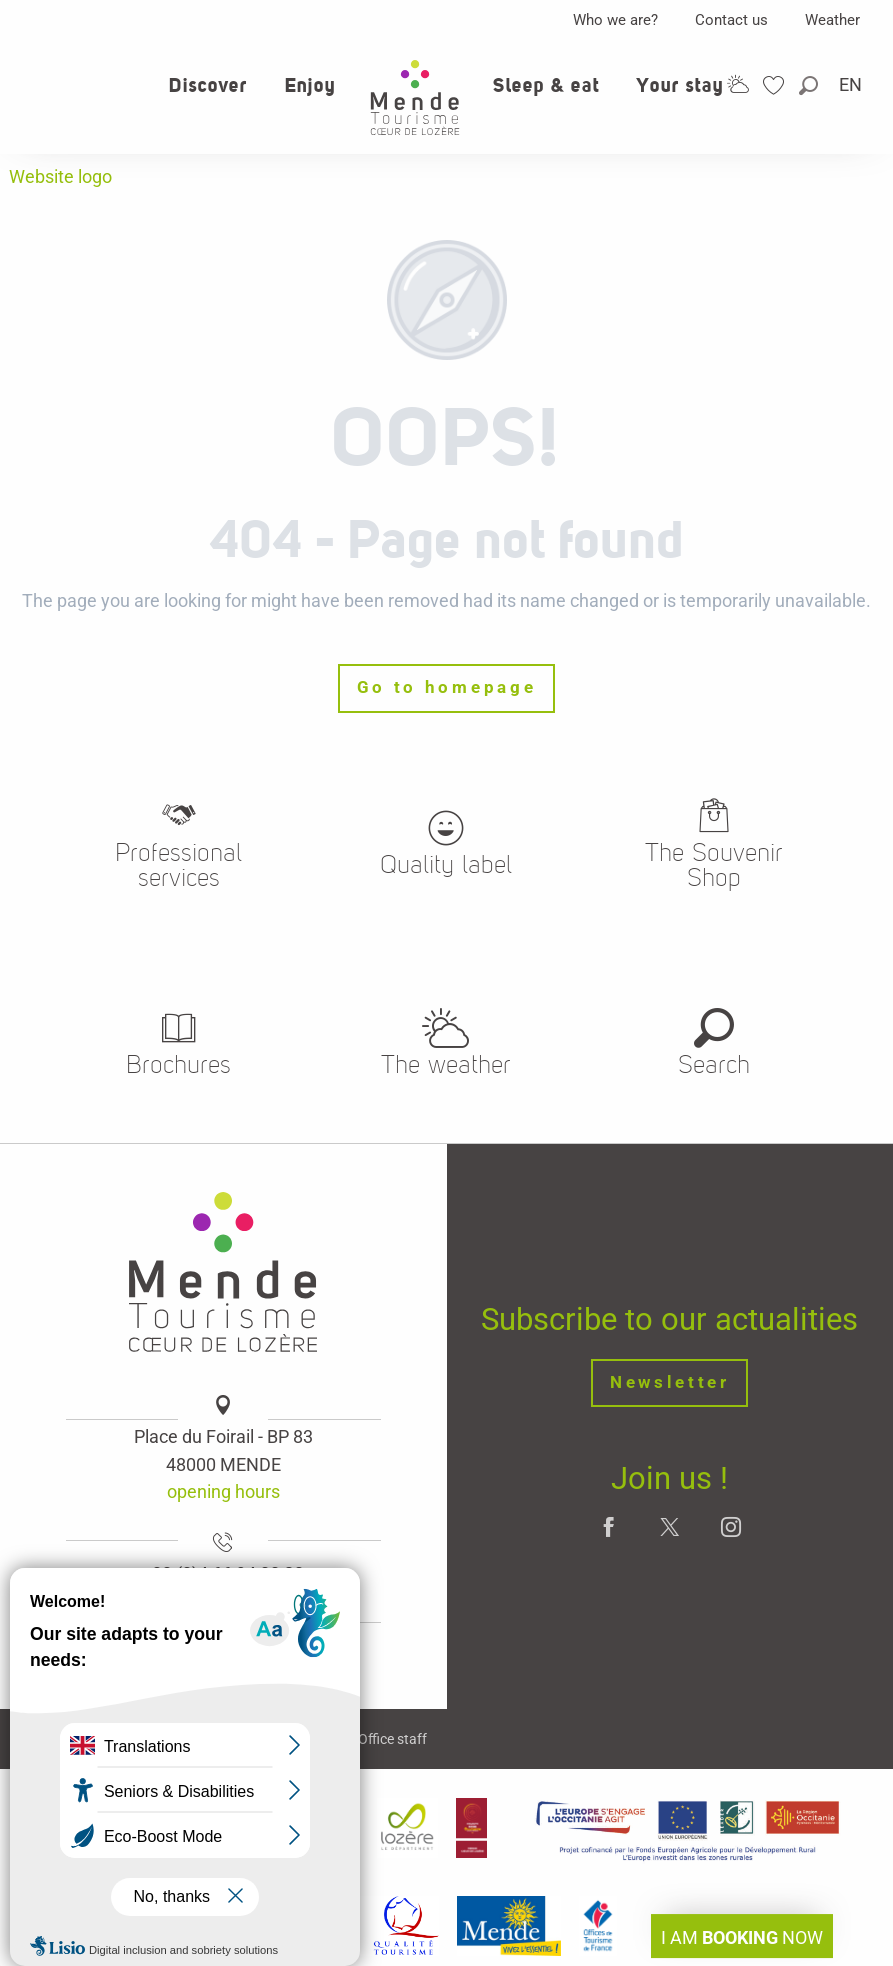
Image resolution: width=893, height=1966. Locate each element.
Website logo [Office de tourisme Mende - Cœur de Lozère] (60, 176)
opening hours (223, 1491)
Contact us (731, 20)
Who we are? (615, 20)
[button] (810, 85)
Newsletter (670, 1382)
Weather (832, 20)
